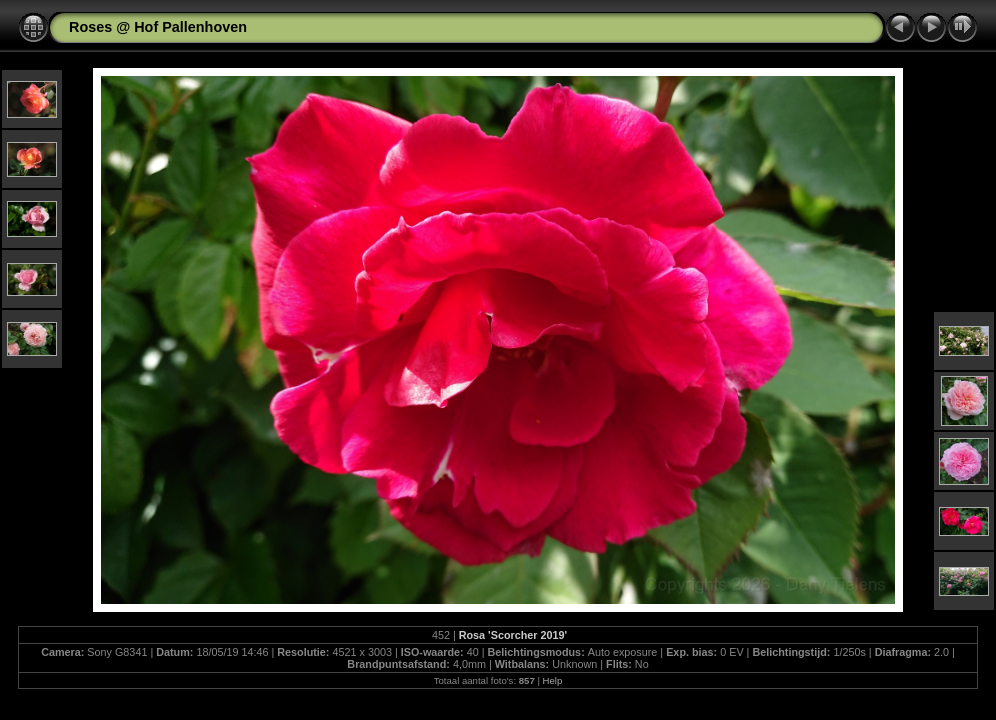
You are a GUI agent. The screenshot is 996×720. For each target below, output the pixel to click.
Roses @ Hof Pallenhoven (158, 27)
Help (553, 680)
